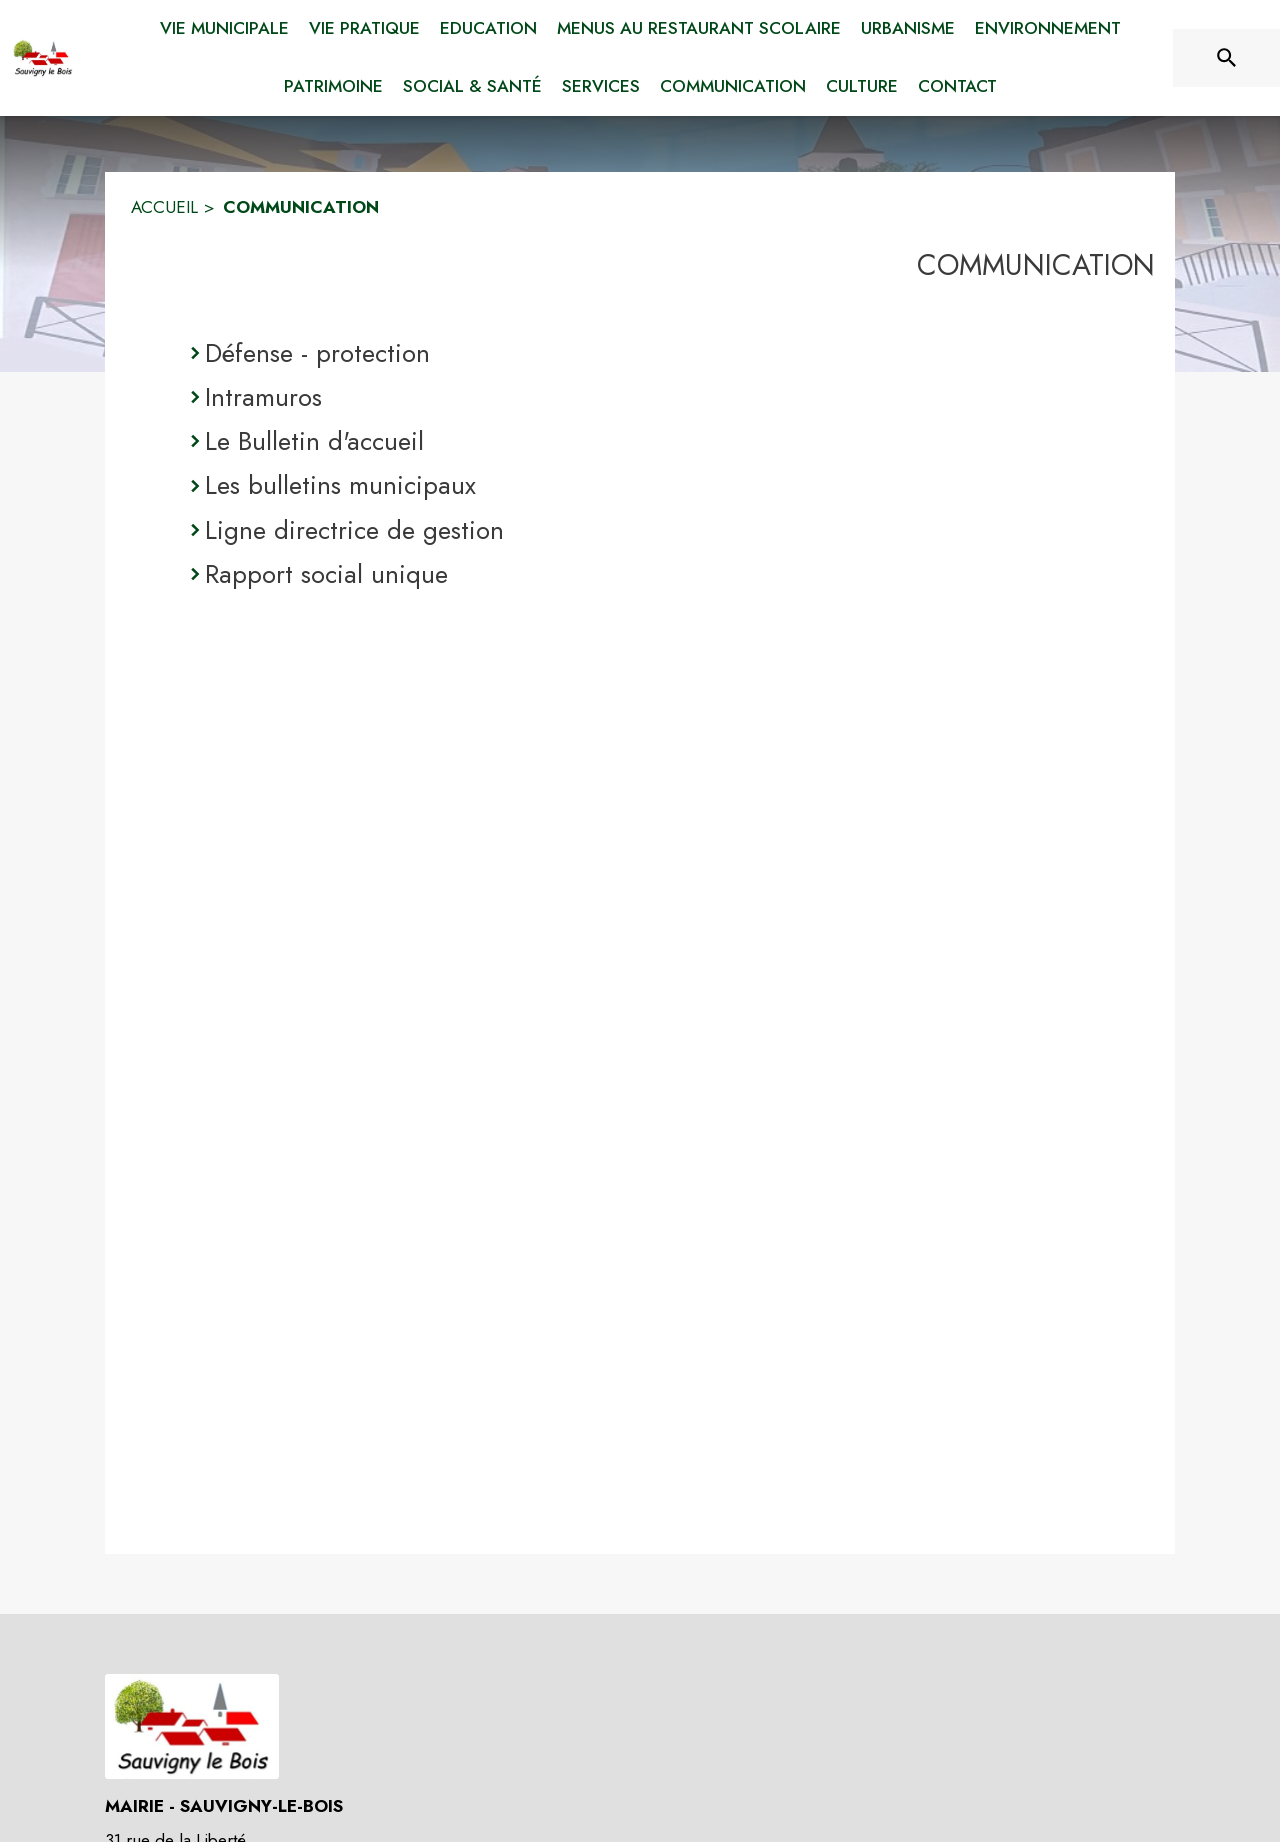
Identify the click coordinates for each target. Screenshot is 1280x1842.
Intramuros (263, 397)
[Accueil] (43, 58)
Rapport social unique (326, 574)
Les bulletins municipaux (340, 485)
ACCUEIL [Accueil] (164, 207)
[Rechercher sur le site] (1227, 58)
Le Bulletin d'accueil (314, 441)
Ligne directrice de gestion (354, 530)
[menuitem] (224, 25)
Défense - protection (317, 353)
